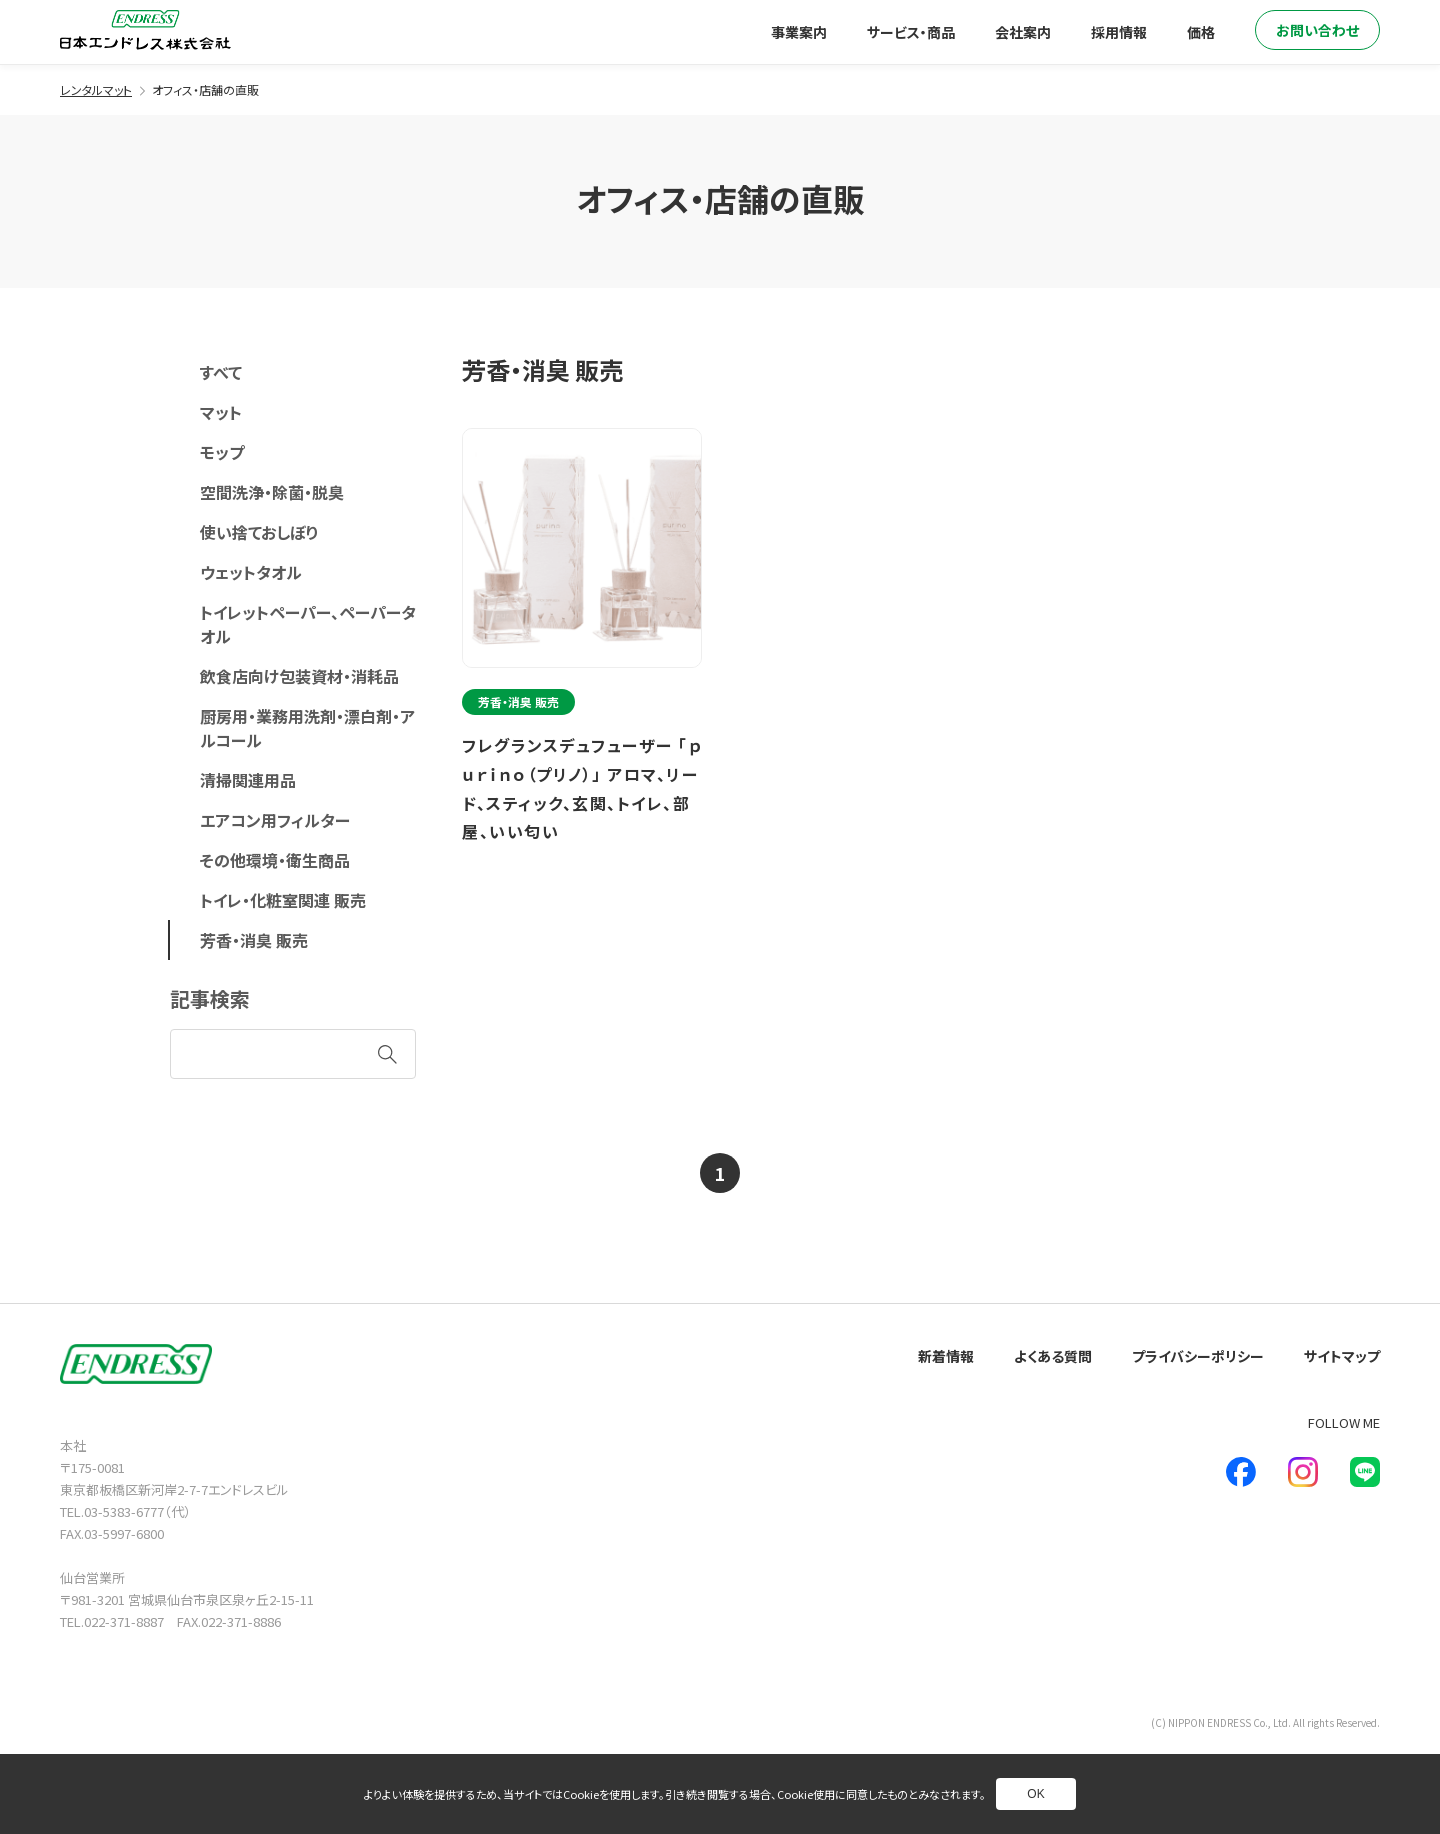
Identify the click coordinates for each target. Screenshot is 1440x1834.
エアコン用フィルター (275, 820)
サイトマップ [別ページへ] (1342, 1356)
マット (221, 412)
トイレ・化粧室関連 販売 (283, 900)
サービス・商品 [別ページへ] (911, 32)
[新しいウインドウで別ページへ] (1241, 1472)
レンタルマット (96, 89)
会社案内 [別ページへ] (1023, 32)
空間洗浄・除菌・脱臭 (272, 492)
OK (1035, 1794)
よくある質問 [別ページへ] (1053, 1356)
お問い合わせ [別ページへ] (1317, 30)
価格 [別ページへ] (1201, 32)
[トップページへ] (145, 30)
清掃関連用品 (248, 780)
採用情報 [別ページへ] (1119, 32)
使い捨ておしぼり (259, 532)
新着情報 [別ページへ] (946, 1356)
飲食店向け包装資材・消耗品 (299, 676)
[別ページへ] (585, 647)
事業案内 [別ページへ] (799, 32)
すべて (221, 372)
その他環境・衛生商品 (275, 860)
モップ (222, 452)
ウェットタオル (251, 572)
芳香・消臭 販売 (254, 940)
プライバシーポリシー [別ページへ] (1198, 1356)
